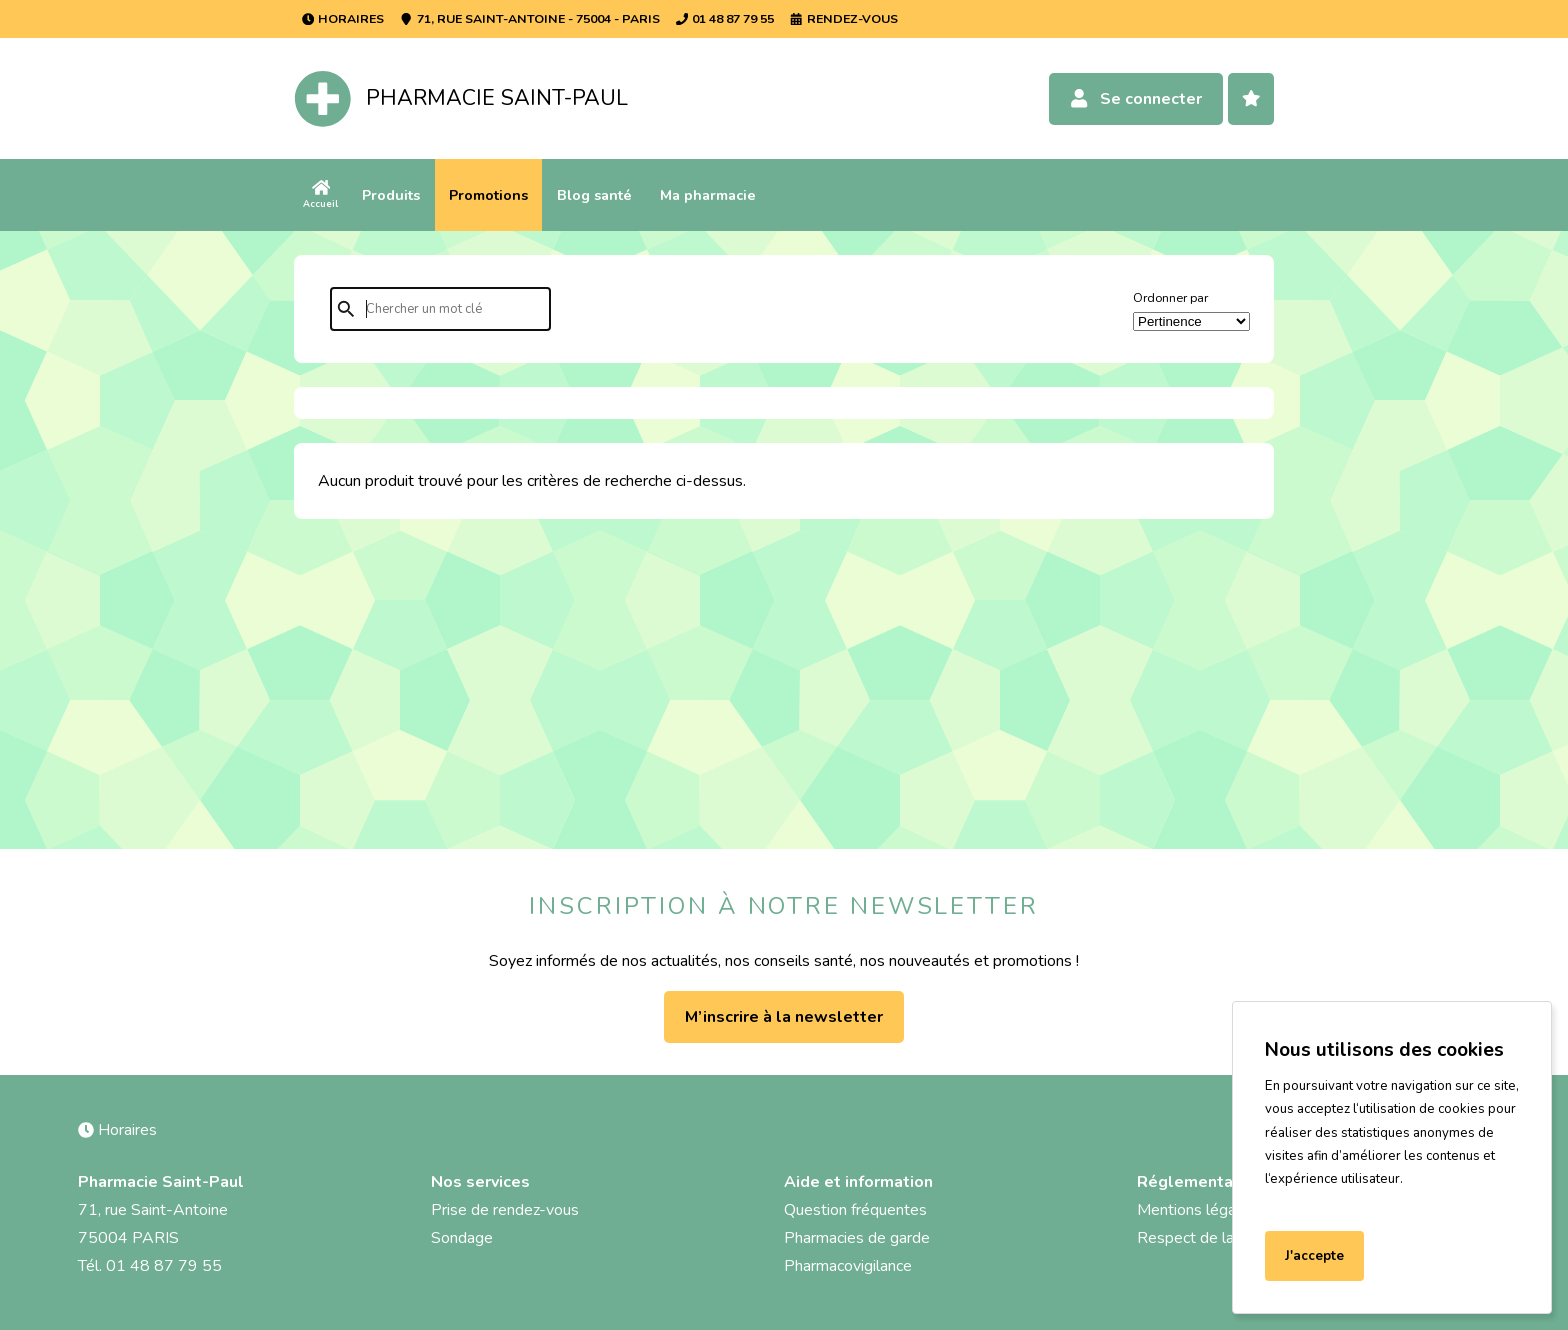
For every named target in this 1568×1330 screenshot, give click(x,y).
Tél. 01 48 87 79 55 (150, 1266)
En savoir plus (1313, 1203)
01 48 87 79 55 (725, 18)
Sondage (462, 1238)
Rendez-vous (843, 18)
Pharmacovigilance (848, 1266)
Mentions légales (1197, 1210)
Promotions (488, 195)
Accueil (320, 194)
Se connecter (1135, 99)
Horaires (343, 18)
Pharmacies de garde (857, 1238)
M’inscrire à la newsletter (784, 1017)
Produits (391, 195)
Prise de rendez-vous (505, 1210)
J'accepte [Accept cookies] (1314, 1256)
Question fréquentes (855, 1210)
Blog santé (594, 195)
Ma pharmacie (708, 195)
